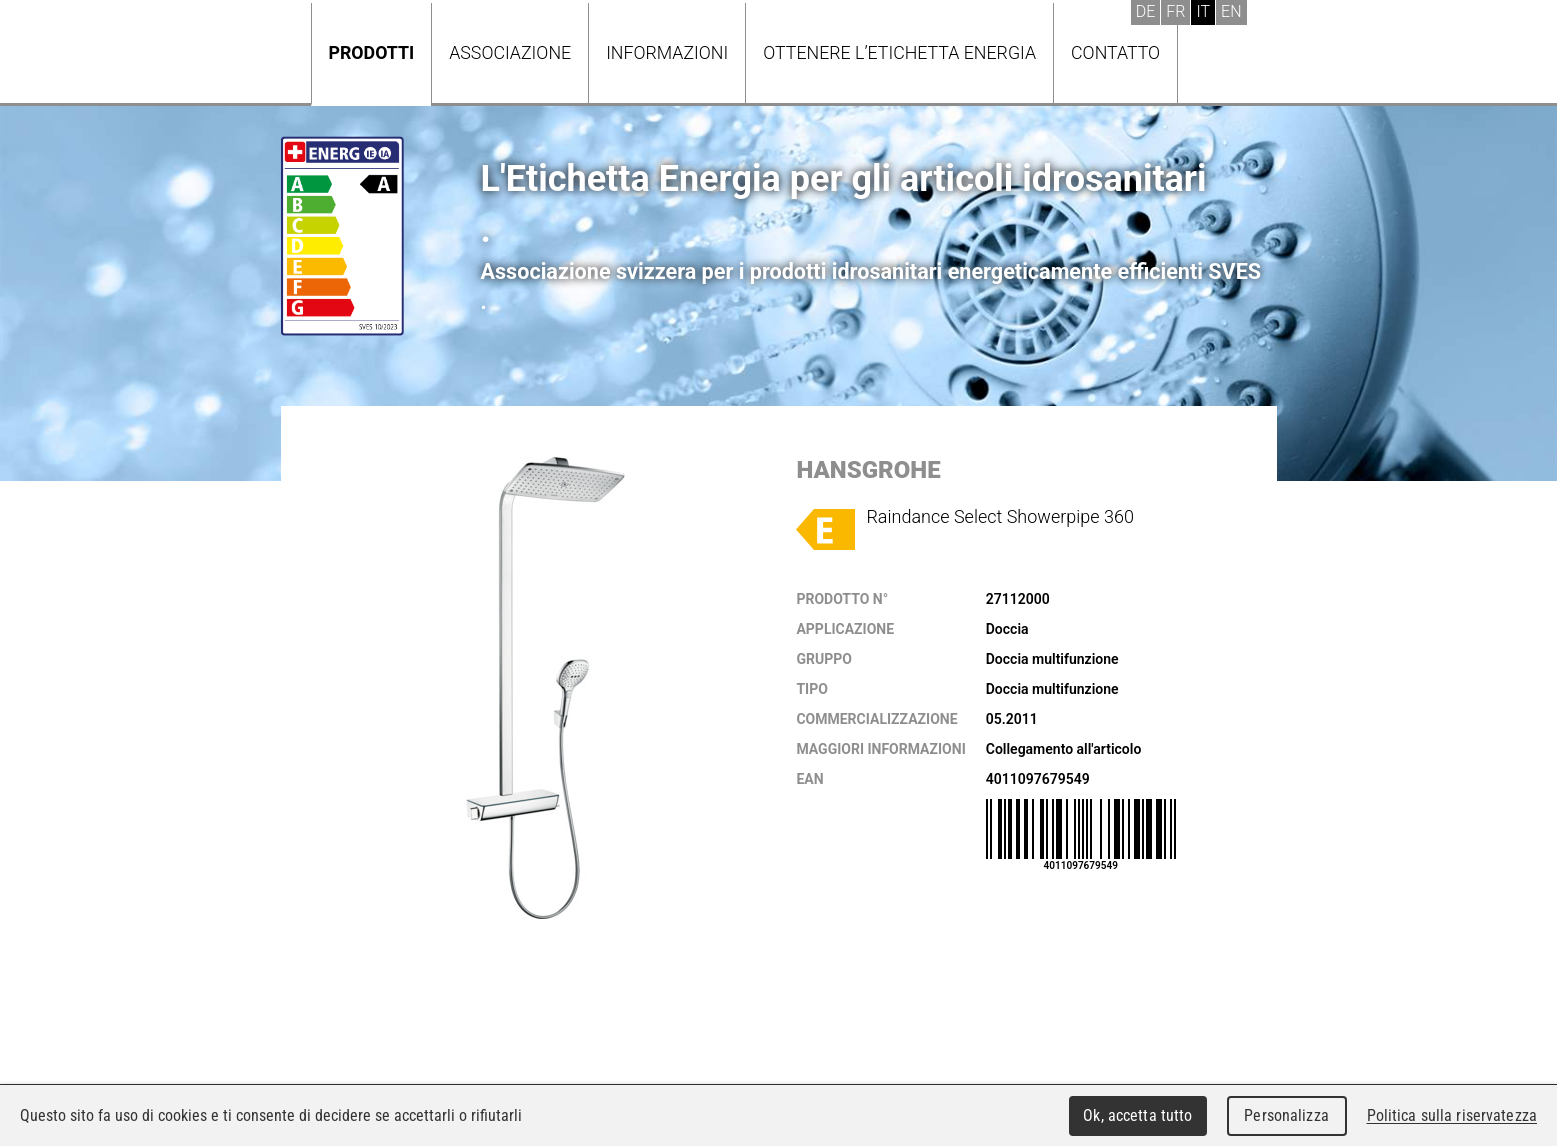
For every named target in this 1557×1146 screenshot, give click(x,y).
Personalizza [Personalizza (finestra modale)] (1286, 1115)
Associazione (510, 52)
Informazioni (667, 52)
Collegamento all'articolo (1064, 749)
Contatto (1115, 52)
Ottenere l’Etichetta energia (899, 52)
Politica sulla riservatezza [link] (1452, 1115)
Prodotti (372, 52)
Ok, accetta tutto (1137, 1115)
